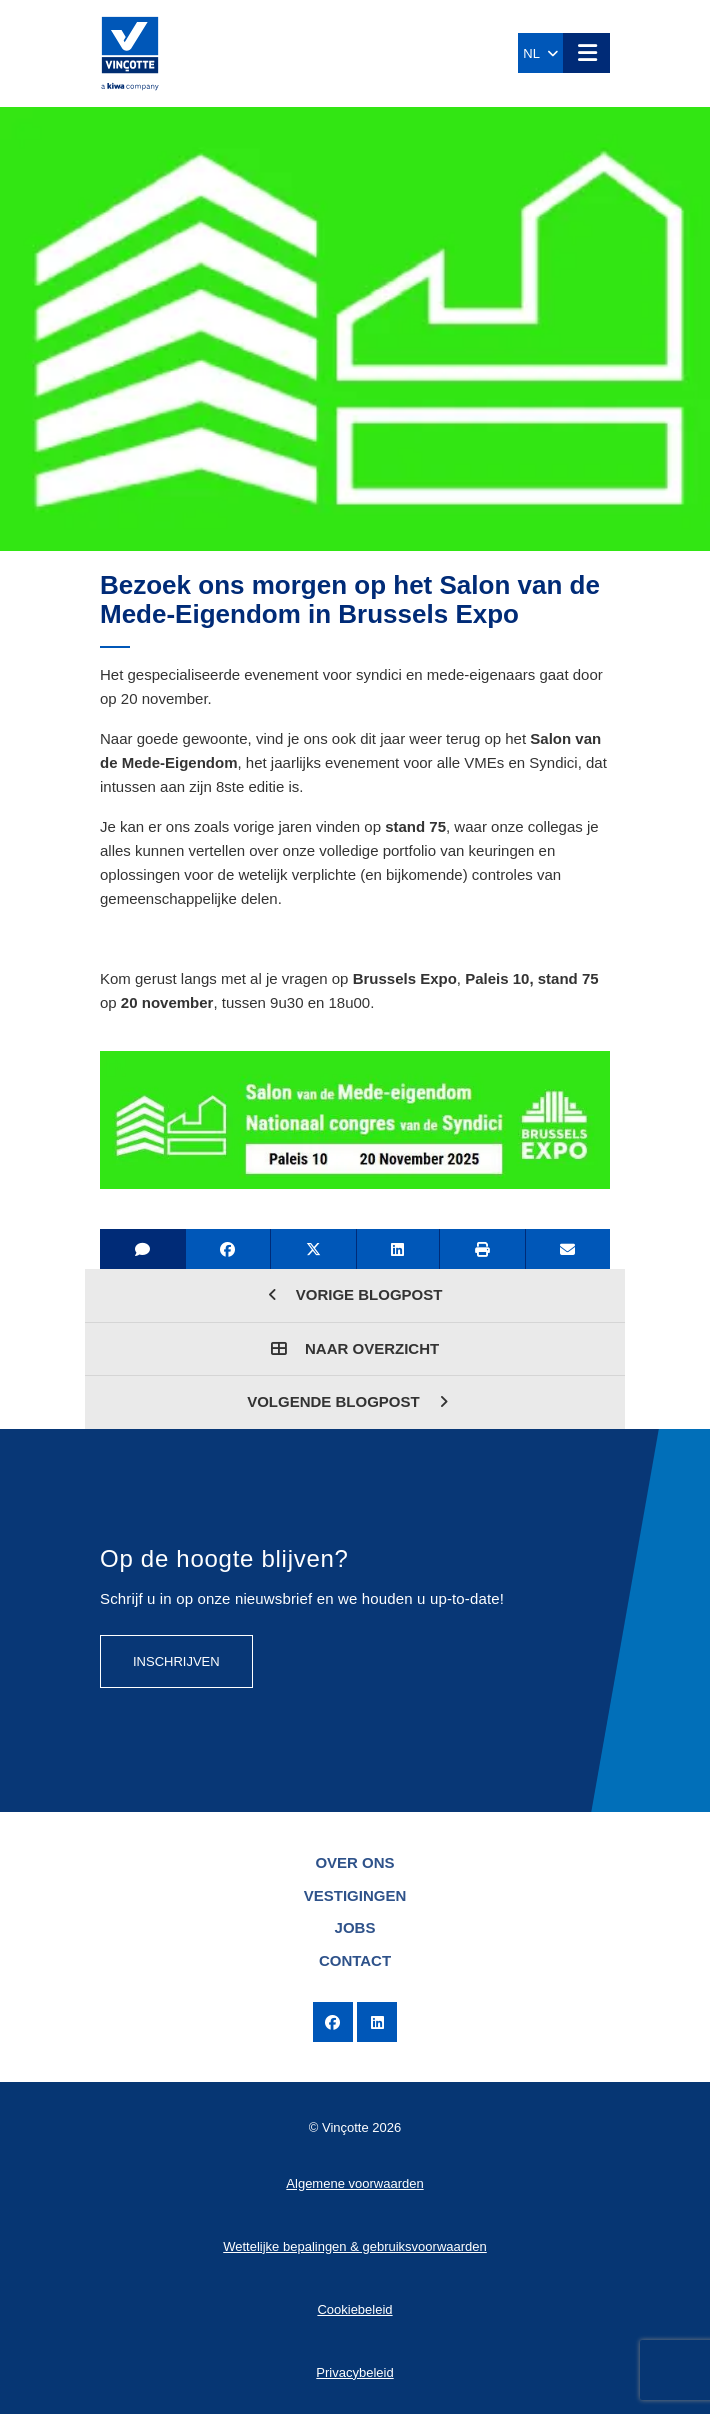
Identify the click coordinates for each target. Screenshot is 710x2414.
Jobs (355, 1927)
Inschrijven (176, 1661)
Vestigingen (355, 1895)
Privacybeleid (354, 2372)
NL (540, 53)
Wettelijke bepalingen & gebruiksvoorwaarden (355, 2246)
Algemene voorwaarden (354, 2183)
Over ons (354, 1862)
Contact (355, 1960)
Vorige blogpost (355, 1294)
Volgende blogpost (347, 1401)
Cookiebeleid (354, 2309)
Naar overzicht (355, 1348)
